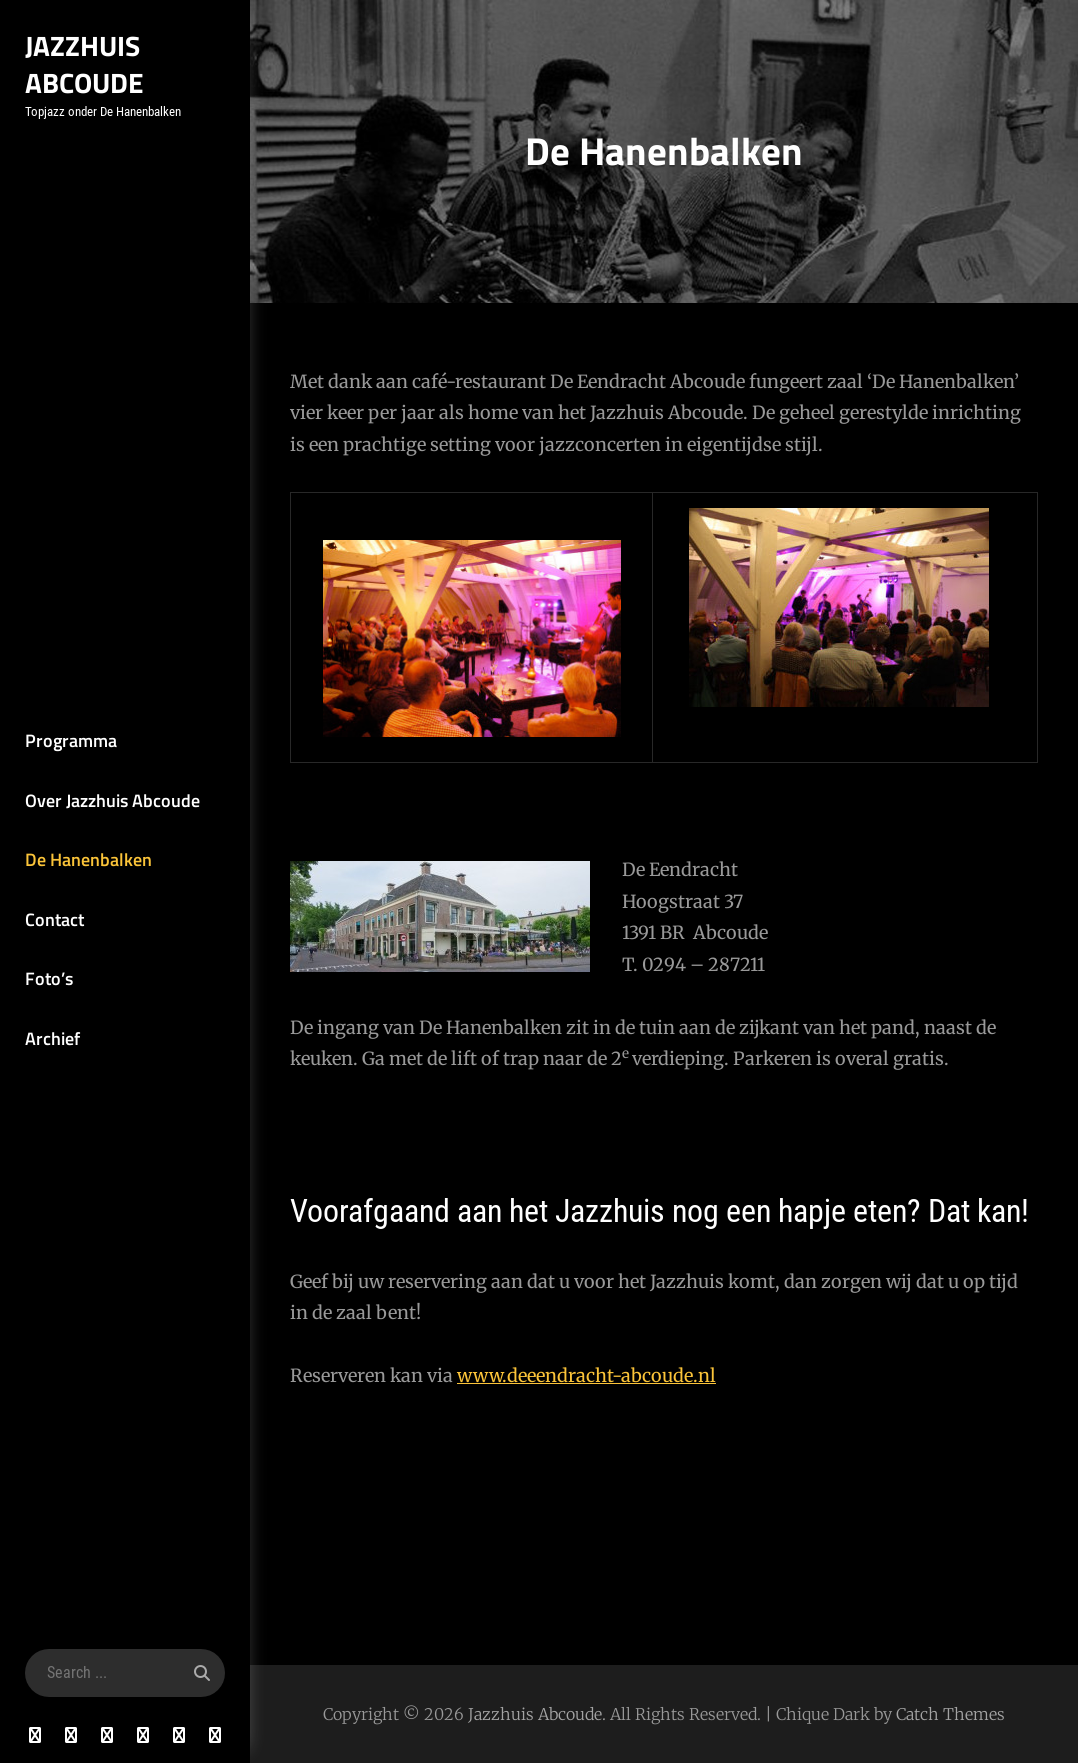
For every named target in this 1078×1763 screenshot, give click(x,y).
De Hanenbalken (88, 859)
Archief (52, 1038)
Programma (71, 740)
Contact (54, 919)
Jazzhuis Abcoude (84, 64)
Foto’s (49, 978)
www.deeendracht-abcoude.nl (586, 1375)
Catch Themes (950, 1714)
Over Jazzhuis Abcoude (112, 800)
